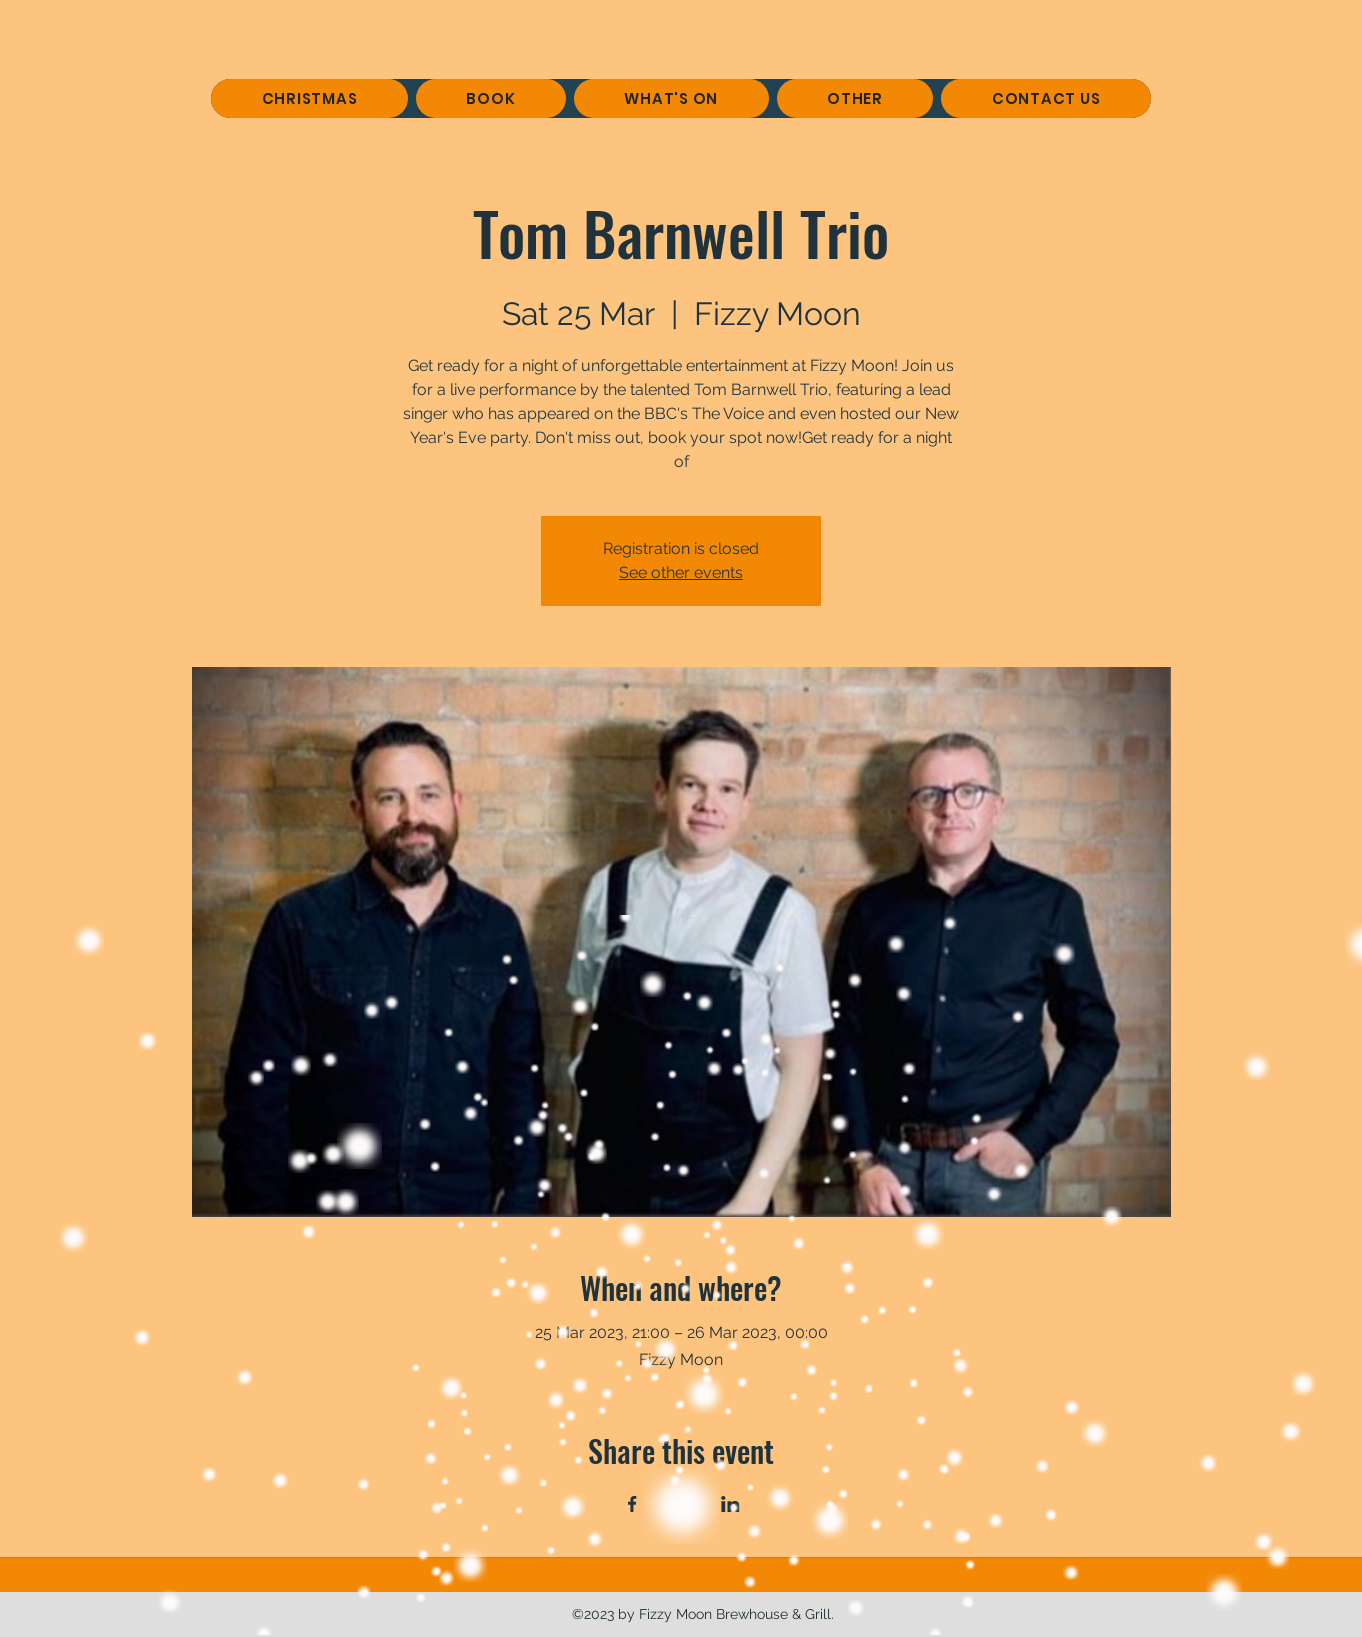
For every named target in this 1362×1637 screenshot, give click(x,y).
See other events (681, 572)
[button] (491, 98)
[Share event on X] (681, 1504)
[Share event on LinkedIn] (730, 1504)
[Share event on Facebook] (632, 1504)
